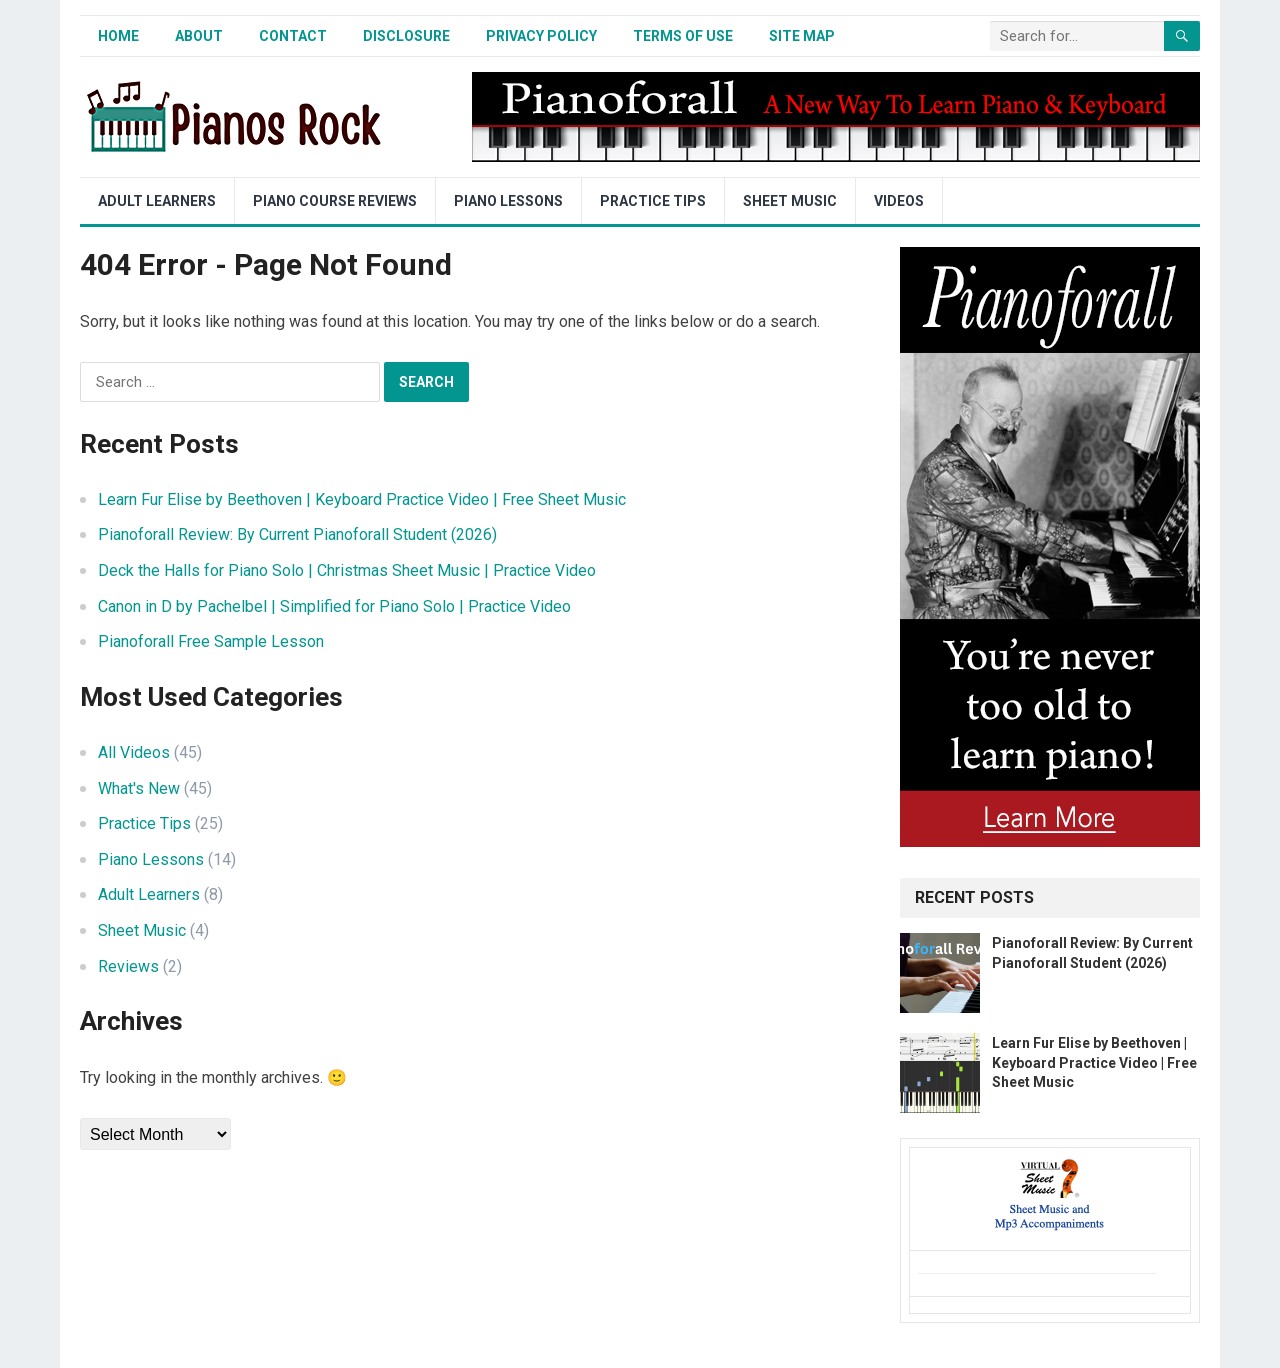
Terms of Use (683, 36)
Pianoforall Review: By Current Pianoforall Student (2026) (297, 534)
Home (118, 36)
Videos (899, 201)
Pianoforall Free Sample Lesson (211, 641)
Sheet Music (790, 201)
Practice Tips (653, 201)
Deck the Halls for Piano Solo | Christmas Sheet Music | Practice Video (347, 570)
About (199, 36)
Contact (293, 36)
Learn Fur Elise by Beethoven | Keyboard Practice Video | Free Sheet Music (362, 499)
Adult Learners (157, 201)
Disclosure (406, 36)
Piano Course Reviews (335, 201)
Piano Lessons (508, 201)
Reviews (128, 966)
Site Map (802, 36)
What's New (139, 788)
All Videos (134, 752)
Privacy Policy (541, 36)
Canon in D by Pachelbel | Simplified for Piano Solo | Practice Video (334, 606)
